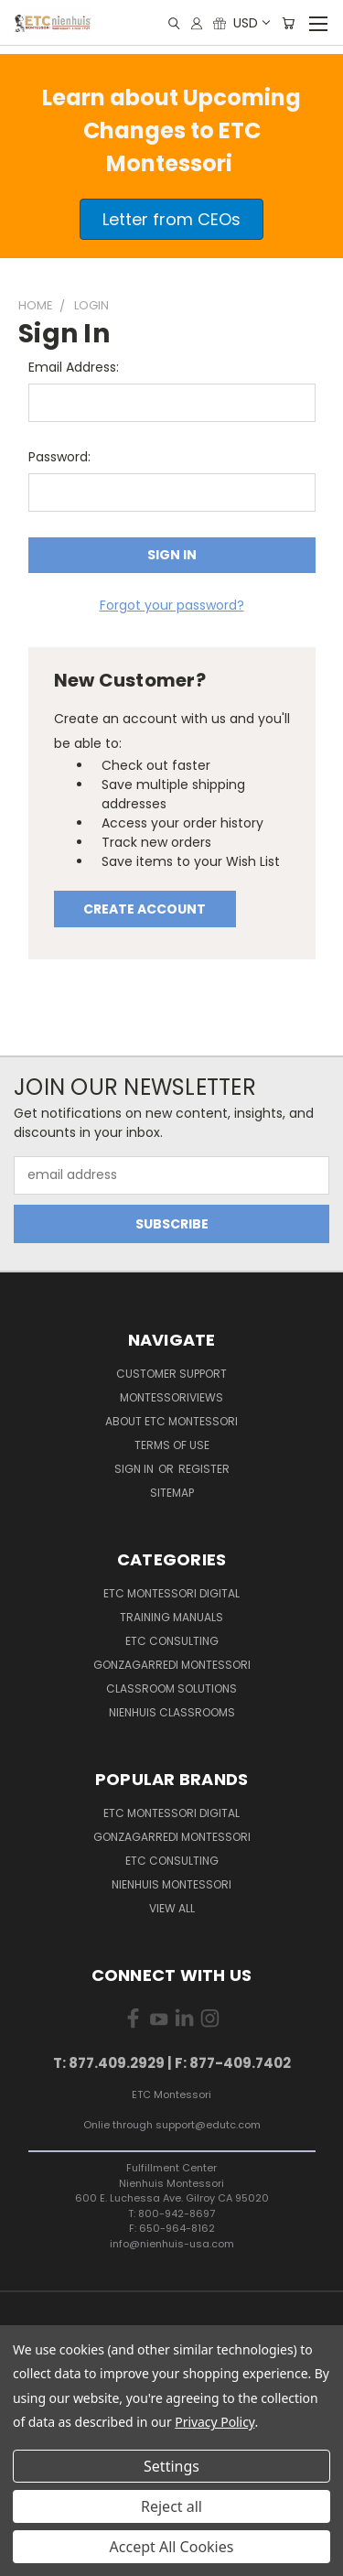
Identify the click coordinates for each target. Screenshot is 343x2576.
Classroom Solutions (171, 1688)
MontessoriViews (171, 1397)
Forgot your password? (172, 605)
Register (204, 1469)
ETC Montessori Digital (171, 1593)
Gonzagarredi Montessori (172, 1664)
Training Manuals (171, 1617)
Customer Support (171, 1373)
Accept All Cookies (172, 2547)
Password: (59, 457)
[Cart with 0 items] (288, 23)
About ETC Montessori (171, 1421)
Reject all (171, 2506)
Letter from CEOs (171, 219)
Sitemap (172, 1492)
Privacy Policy (214, 2421)
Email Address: (73, 367)
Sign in (135, 1469)
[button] (171, 219)
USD (250, 23)
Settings (171, 2466)
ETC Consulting (172, 1641)
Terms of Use (171, 1445)
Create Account (144, 909)
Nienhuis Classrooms (172, 1712)
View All (172, 1908)
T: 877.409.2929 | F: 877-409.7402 (172, 2063)
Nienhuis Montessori (171, 1884)
